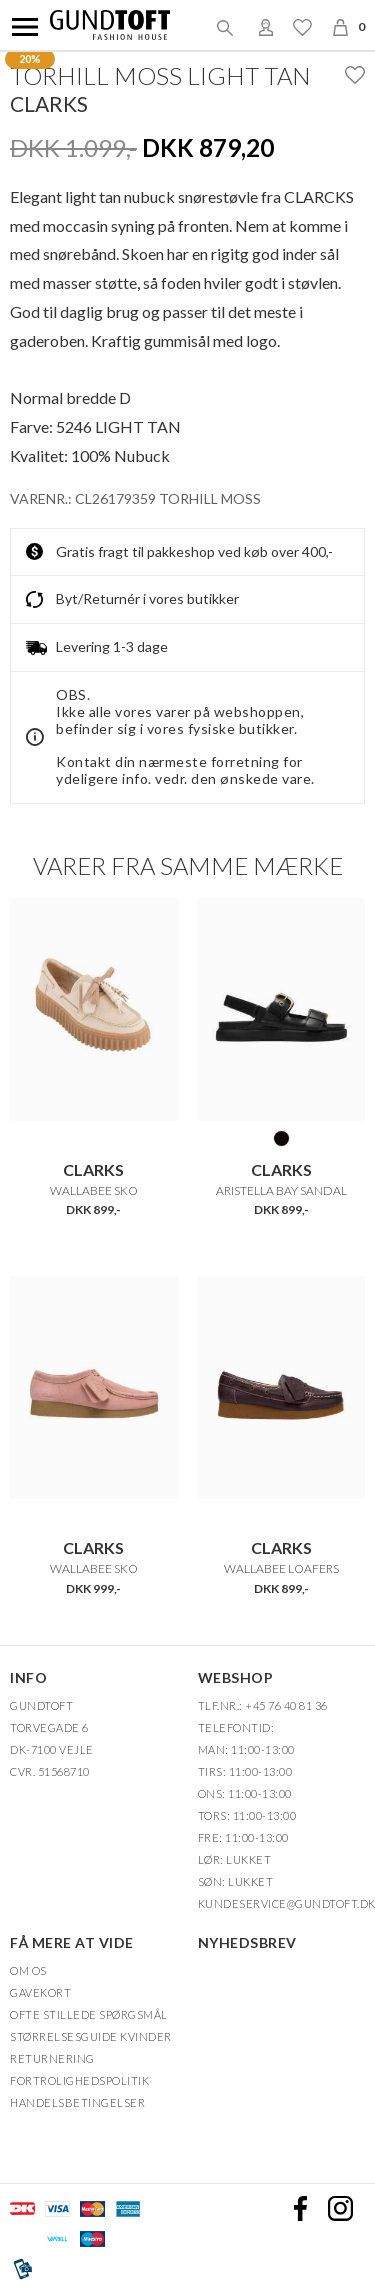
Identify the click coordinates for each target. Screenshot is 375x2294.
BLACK (281, 1138)
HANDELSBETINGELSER (77, 2102)
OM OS (28, 1970)
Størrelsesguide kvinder (91, 2036)
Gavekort (40, 1992)
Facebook (300, 2209)
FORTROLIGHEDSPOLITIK (79, 2080)
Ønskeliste (302, 27)
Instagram (340, 2209)
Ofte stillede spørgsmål (89, 2014)
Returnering (52, 2058)
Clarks (49, 103)
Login (266, 27)
